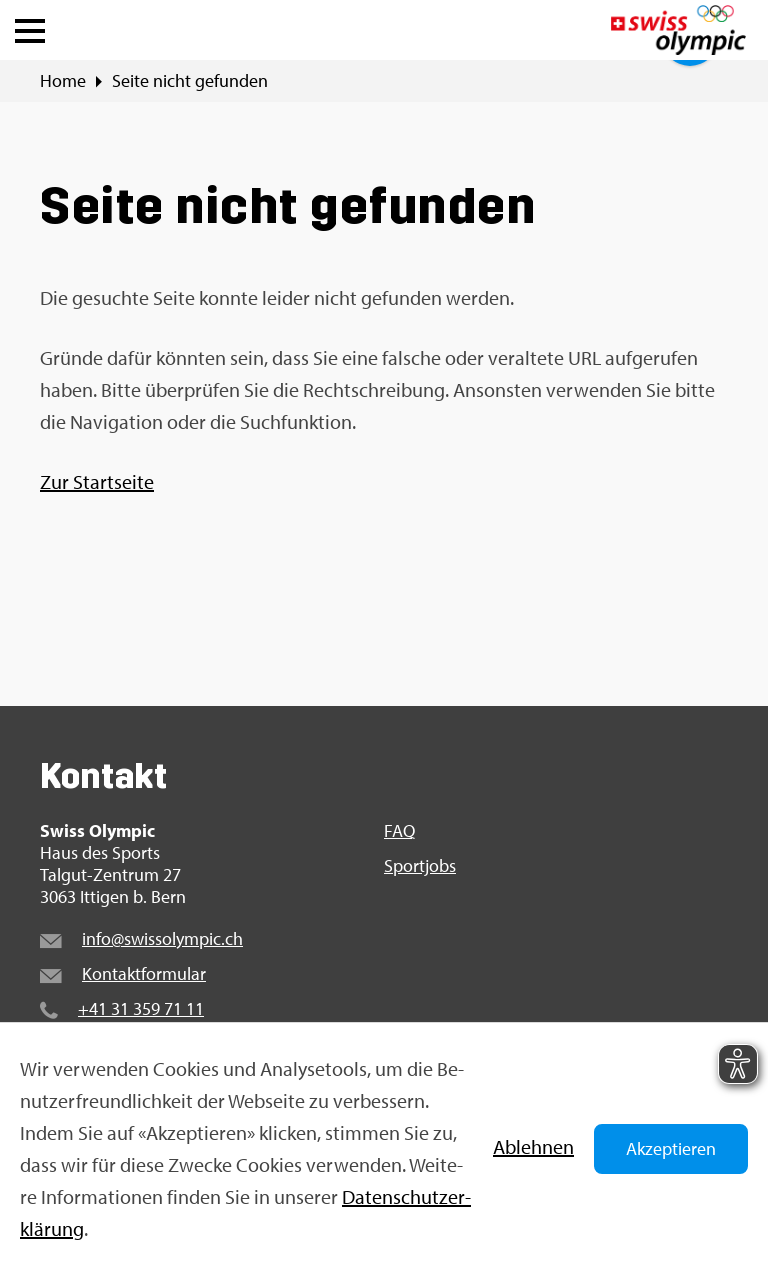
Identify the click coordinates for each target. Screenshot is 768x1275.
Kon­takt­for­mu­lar (144, 973)
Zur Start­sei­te (97, 481)
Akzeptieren (671, 1148)
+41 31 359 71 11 (141, 1008)
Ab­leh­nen (533, 1146)
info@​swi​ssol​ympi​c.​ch (162, 938)
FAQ (399, 831)
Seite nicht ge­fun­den (190, 81)
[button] (30, 26)
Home (63, 81)
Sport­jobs (420, 866)
